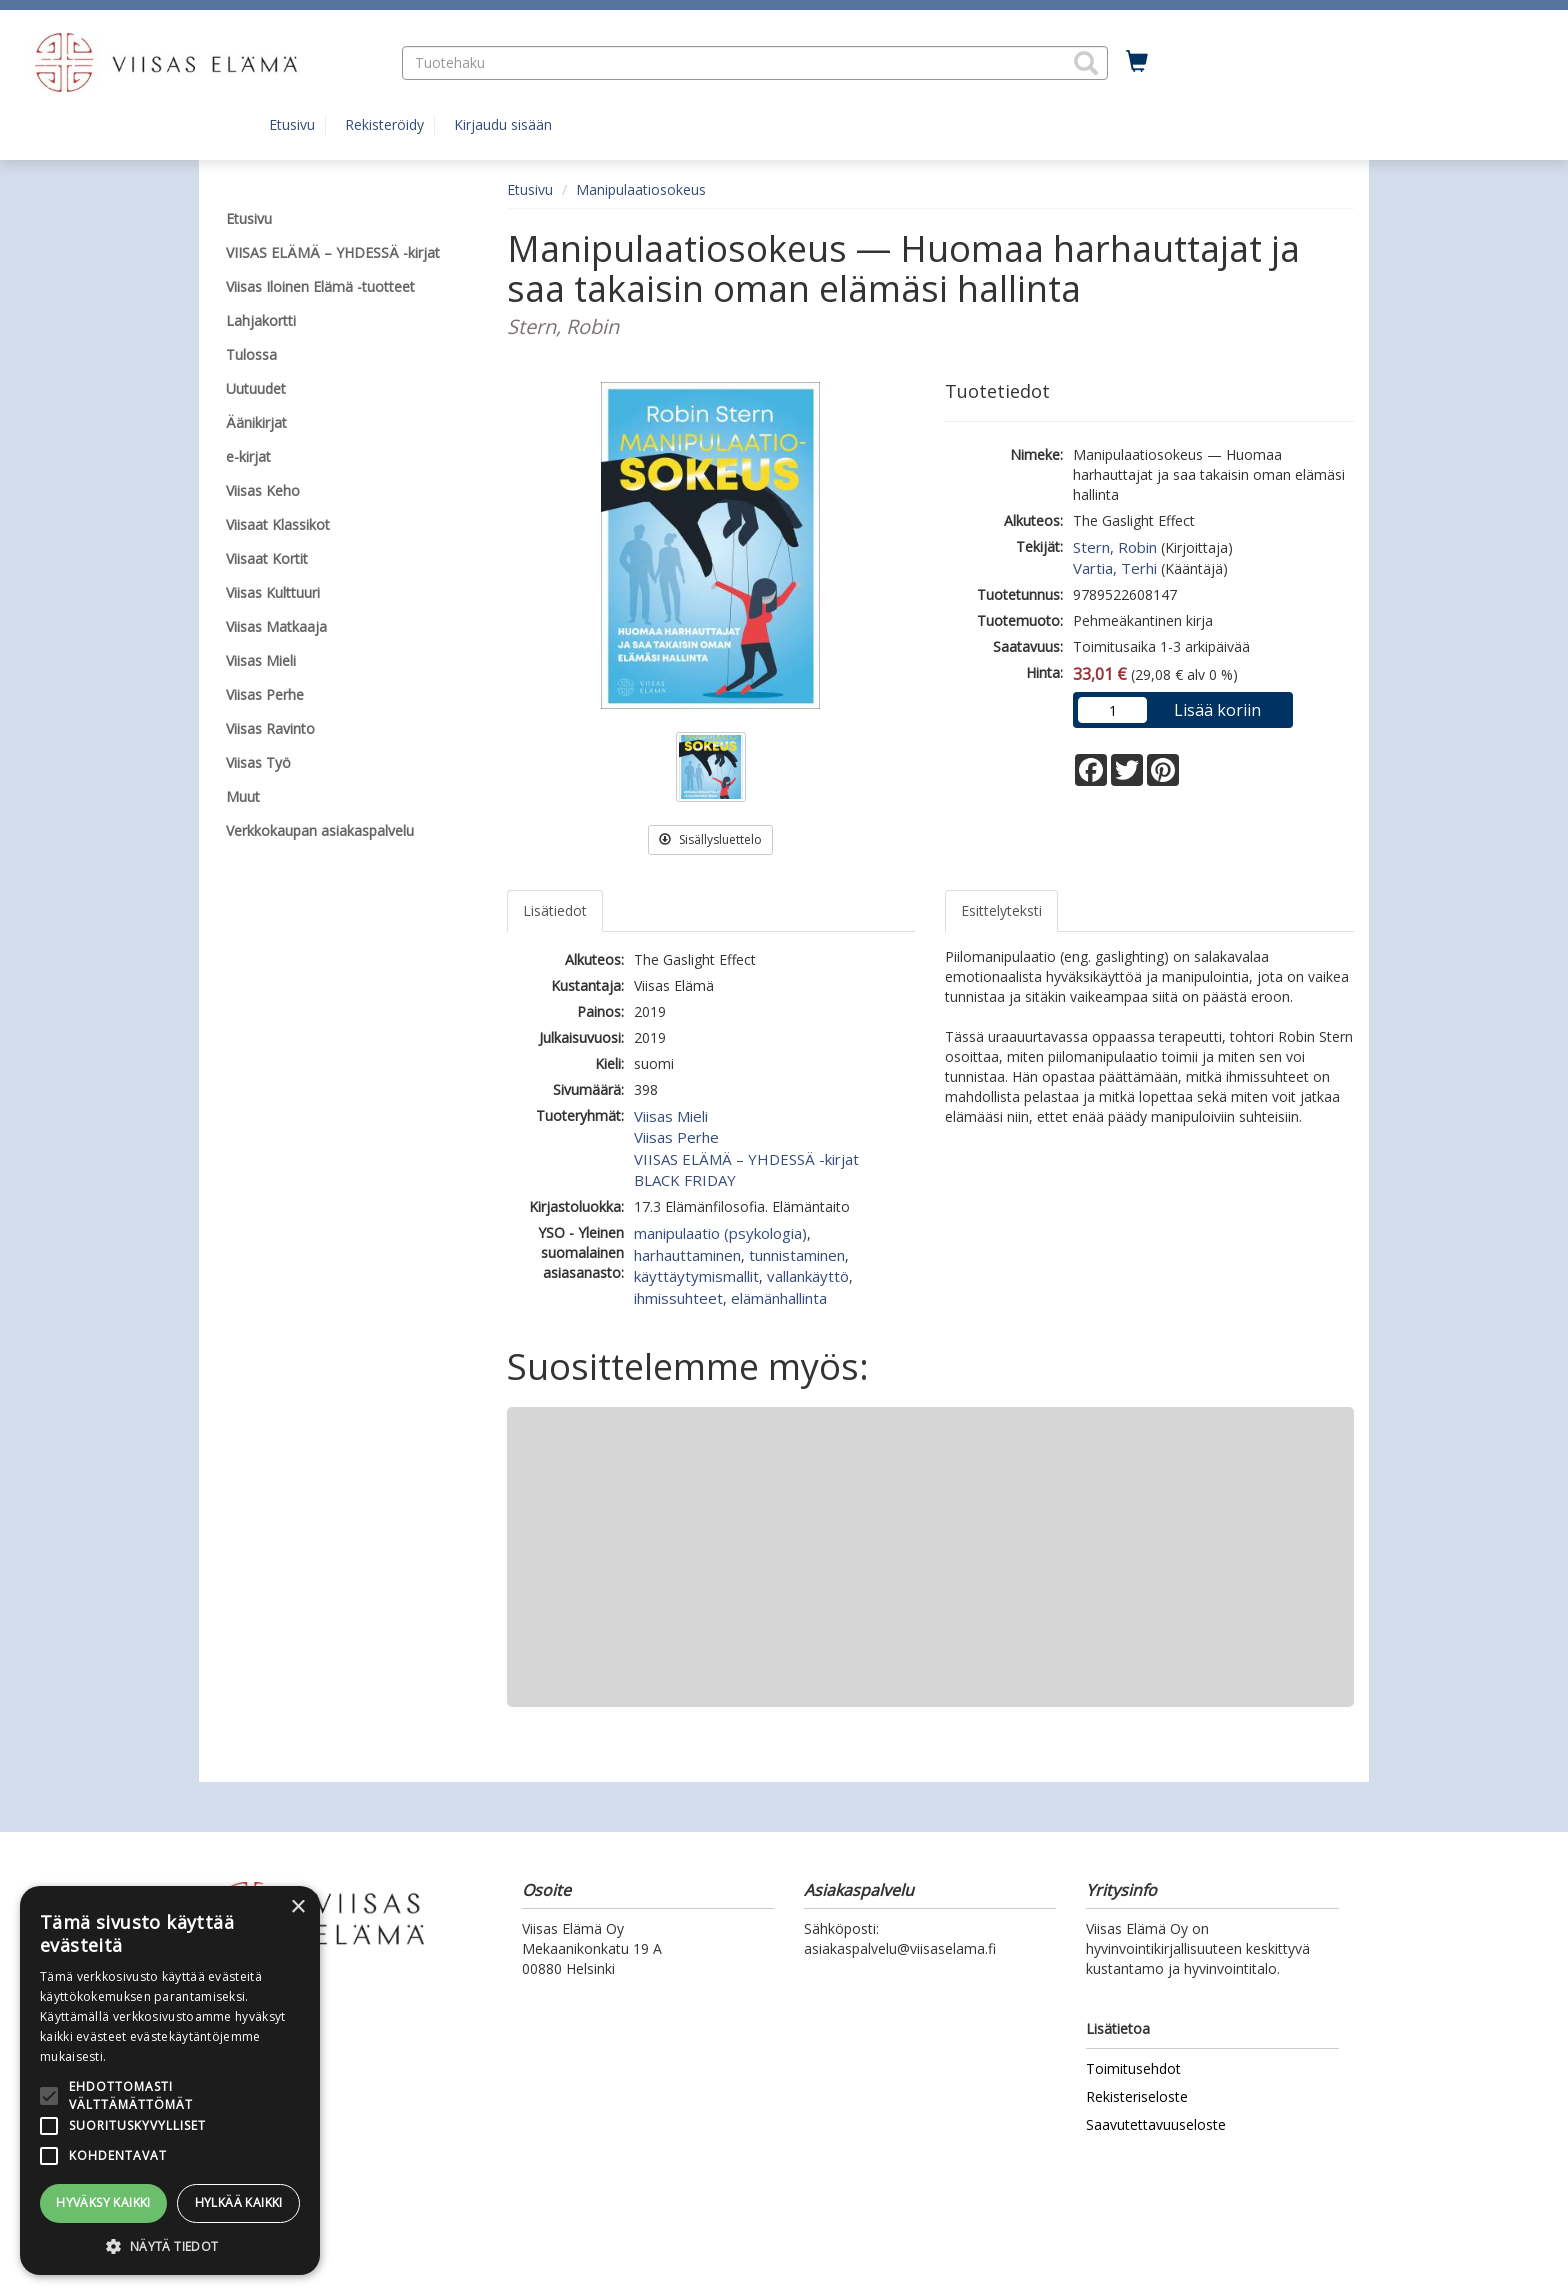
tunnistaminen (797, 1255)
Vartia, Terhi (1115, 568)
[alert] (170, 2080)
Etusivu (292, 124)
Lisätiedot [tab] (555, 910)
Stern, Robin (1115, 547)
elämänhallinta (779, 1298)
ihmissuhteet (678, 1298)
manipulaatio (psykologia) (720, 1233)
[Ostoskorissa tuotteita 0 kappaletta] (1137, 62)
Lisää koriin (1217, 710)
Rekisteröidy (384, 124)
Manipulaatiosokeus (641, 189)
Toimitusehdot (1133, 2068)
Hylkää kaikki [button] (239, 2202)
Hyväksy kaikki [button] (103, 2202)
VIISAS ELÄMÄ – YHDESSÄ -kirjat (746, 1159)
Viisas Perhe (676, 1137)
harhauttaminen (687, 1255)
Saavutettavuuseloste (1156, 2124)
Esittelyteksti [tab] (1001, 910)
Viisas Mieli (671, 1116)
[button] (1086, 63)
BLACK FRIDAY (685, 1180)
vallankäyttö (808, 1276)
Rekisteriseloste (1137, 2096)
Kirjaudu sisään (503, 124)
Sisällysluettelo (710, 839)
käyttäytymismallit (696, 1276)
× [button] (297, 1907)
